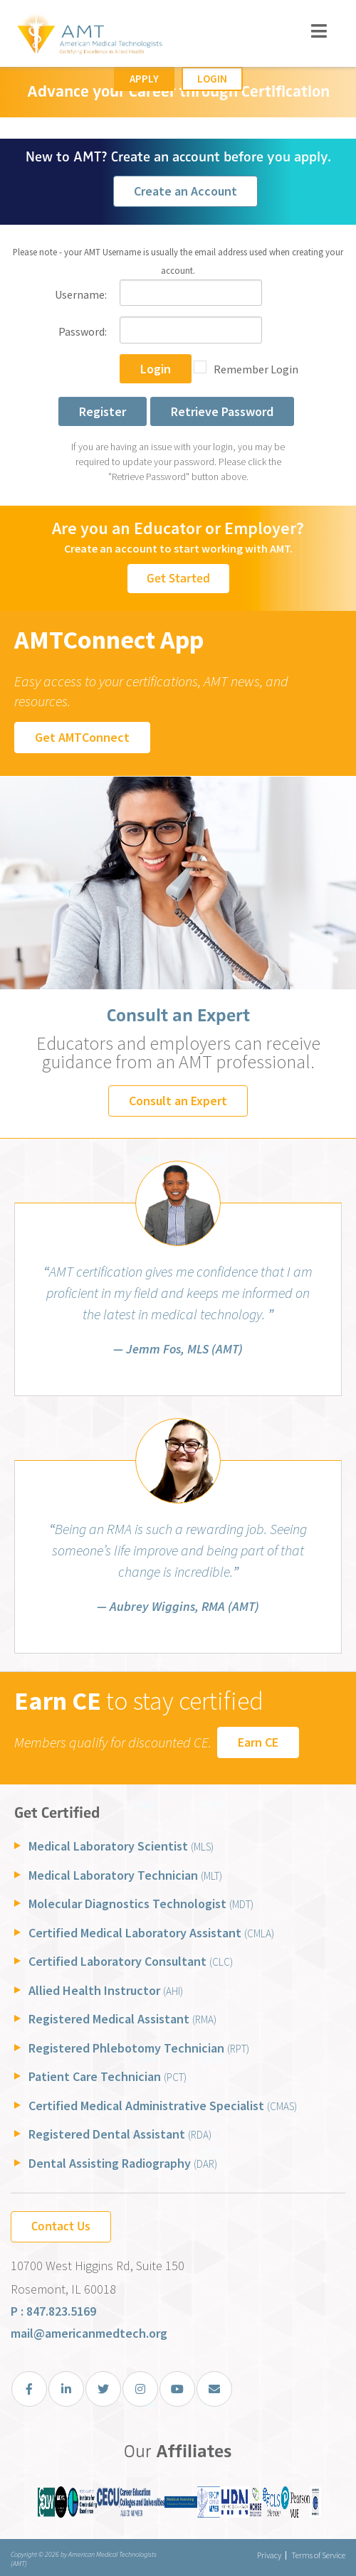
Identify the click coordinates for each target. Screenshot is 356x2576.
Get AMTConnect (82, 737)
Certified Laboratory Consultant (130, 1961)
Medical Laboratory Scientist (121, 1846)
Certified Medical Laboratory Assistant (151, 1933)
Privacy (269, 2555)
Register (102, 411)
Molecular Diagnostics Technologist (140, 1903)
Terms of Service (318, 2555)
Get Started (178, 578)
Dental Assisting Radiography (122, 2163)
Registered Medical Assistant (122, 2019)
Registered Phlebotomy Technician (138, 2048)
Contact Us (60, 2226)
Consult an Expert (178, 1100)
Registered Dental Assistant (119, 2134)
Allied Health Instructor (105, 1990)
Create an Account (185, 191)
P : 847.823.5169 (53, 2311)
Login (212, 78)
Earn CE (258, 1742)
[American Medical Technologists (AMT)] (89, 35)
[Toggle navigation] (319, 31)
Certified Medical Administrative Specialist (162, 2105)
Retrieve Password (222, 411)
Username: (81, 294)
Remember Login (256, 369)
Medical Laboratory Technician (125, 1875)
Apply (144, 78)
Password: (82, 331)
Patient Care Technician (107, 2076)
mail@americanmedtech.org (89, 2333)
